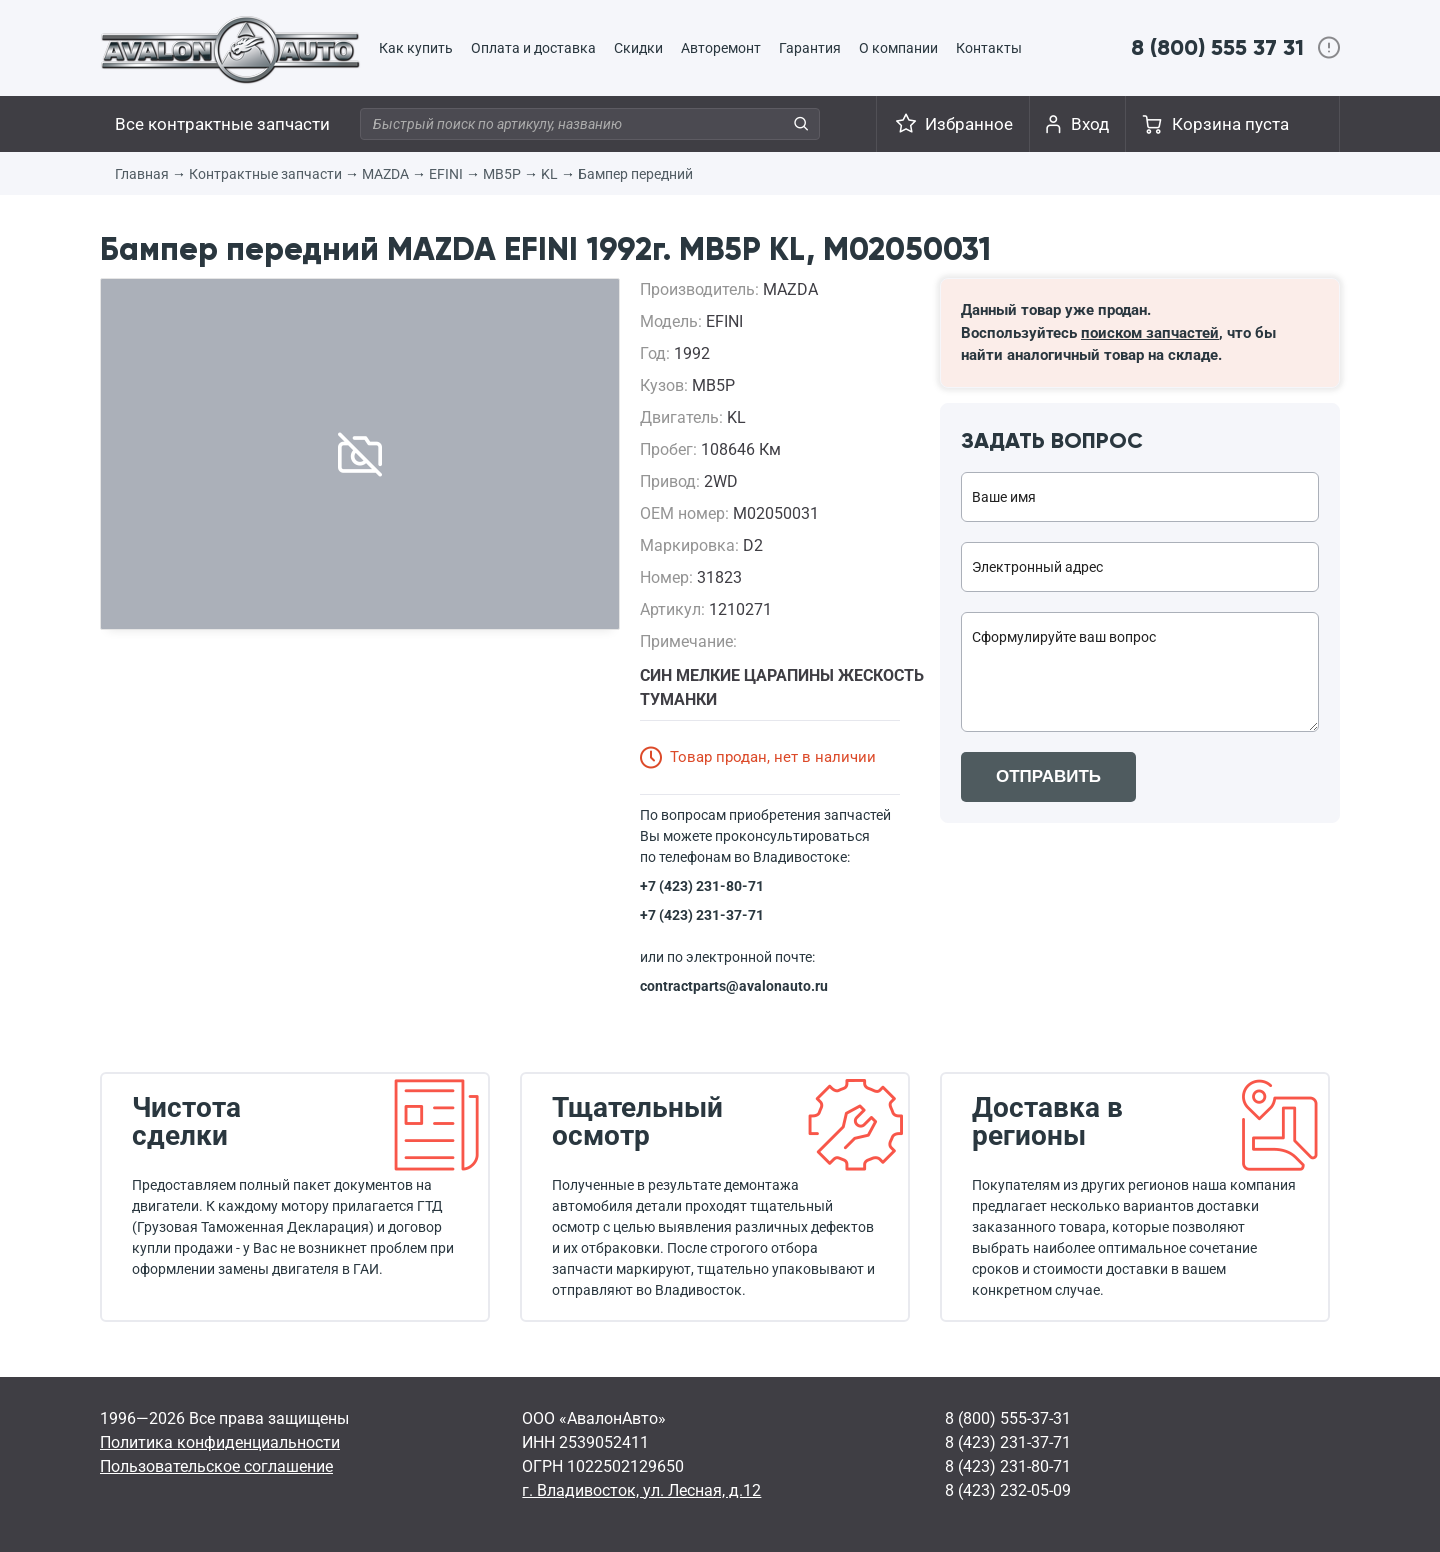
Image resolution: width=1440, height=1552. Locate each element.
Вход (1090, 124)
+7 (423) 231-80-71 (702, 886)
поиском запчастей (1150, 333)
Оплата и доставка (533, 48)
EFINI (446, 174)
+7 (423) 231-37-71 (702, 915)
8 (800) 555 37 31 (1217, 47)
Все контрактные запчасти (222, 124)
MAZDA (385, 174)
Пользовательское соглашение (216, 1466)
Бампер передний (635, 174)
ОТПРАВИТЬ (1048, 776)
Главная (142, 174)
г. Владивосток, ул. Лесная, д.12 (641, 1490)
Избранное (969, 124)
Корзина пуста (1230, 124)
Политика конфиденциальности (220, 1442)
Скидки (638, 48)
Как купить (416, 48)
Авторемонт (721, 48)
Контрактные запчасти (265, 174)
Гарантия (810, 48)
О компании (898, 48)
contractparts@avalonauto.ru (734, 986)
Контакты (989, 48)
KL (549, 174)
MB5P (502, 174)
